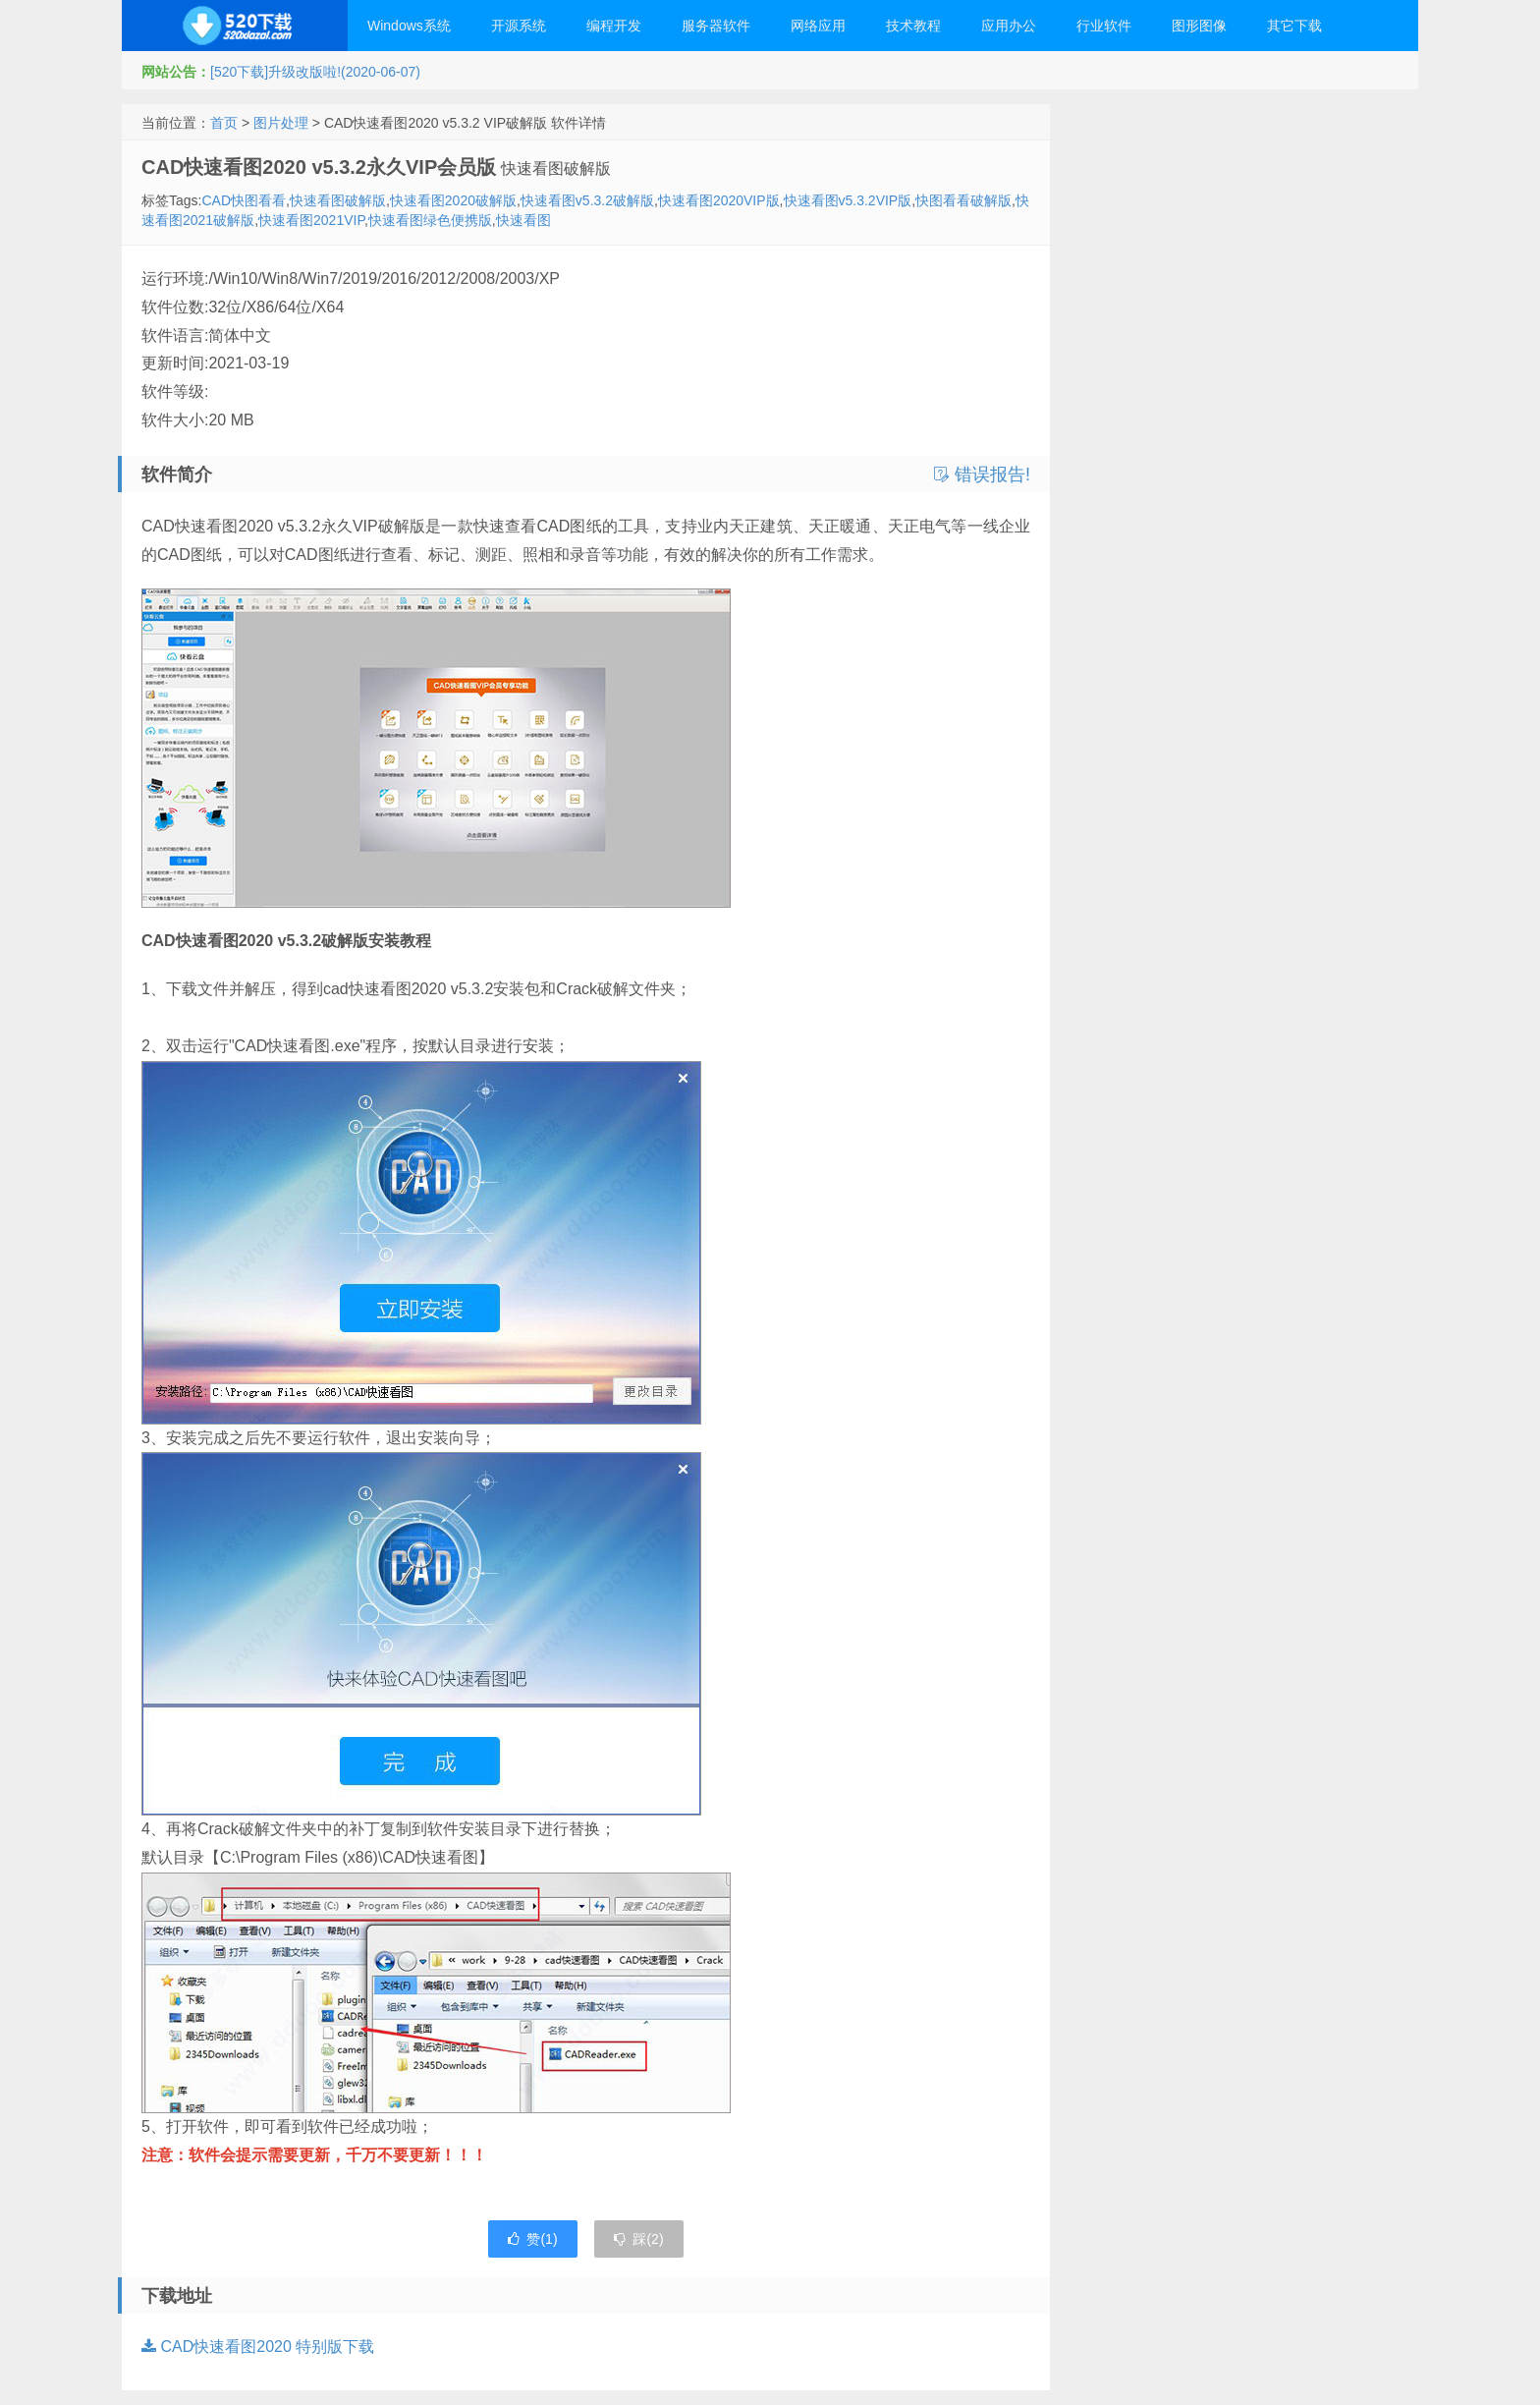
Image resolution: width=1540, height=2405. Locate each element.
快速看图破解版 (338, 200)
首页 (224, 123)
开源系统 (518, 25)
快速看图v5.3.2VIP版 (848, 200)
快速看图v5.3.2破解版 (587, 200)
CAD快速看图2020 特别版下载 (257, 2346)
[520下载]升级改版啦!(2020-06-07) (315, 72)
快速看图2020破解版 (453, 200)
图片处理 (280, 123)
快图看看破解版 (963, 200)
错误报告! (982, 474)
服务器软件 (716, 25)
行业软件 (1103, 25)
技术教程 (913, 25)
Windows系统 (409, 25)
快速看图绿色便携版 (430, 220)
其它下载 (1294, 25)
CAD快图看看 (243, 200)
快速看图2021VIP (311, 220)
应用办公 (1008, 25)
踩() (638, 2239)
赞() (532, 2239)
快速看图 (523, 220)
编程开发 (613, 25)
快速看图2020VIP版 (719, 200)
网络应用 (818, 25)
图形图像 (1199, 25)
